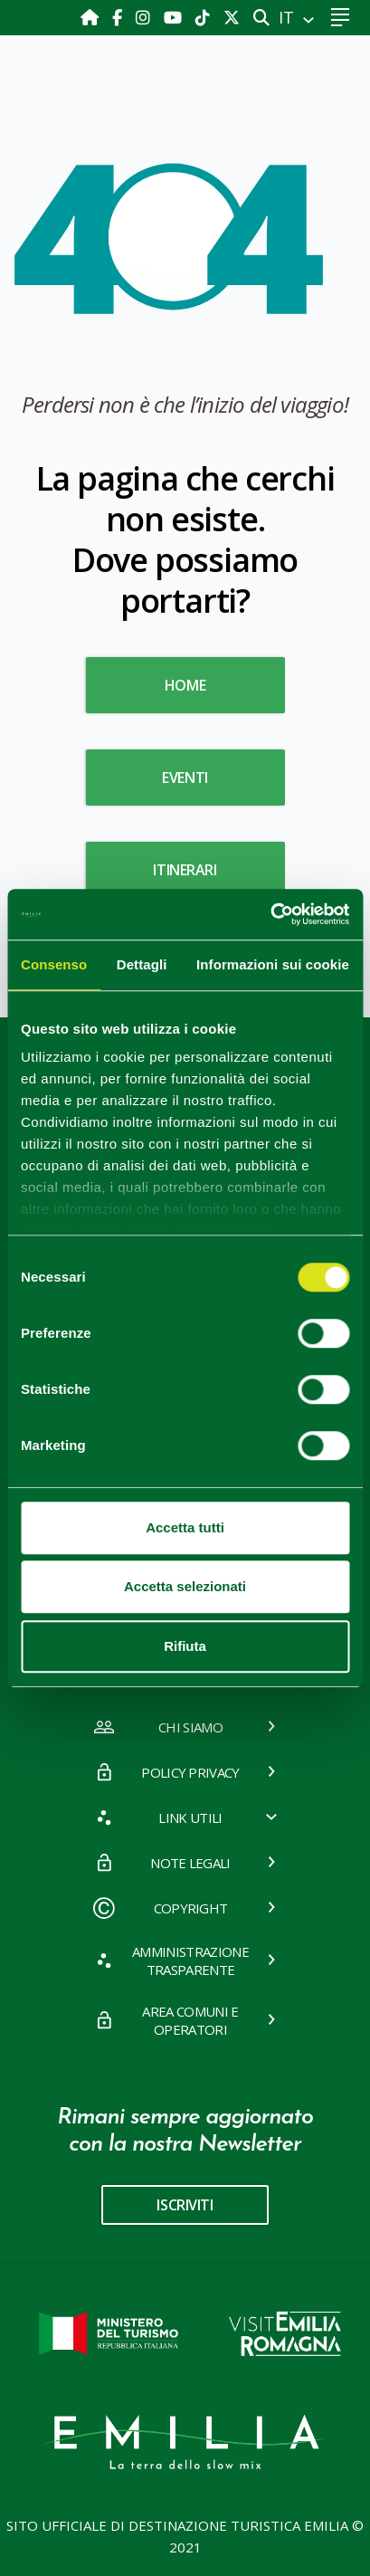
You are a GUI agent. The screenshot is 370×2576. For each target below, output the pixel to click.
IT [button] (289, 17)
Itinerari (184, 870)
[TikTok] (204, 17)
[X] (231, 17)
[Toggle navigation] (339, 17)
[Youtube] (175, 17)
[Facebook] (119, 17)
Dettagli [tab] (142, 964)
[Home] (92, 17)
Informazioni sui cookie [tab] (272, 964)
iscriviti (185, 2205)
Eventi (185, 777)
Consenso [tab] (54, 964)
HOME (185, 685)
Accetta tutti (185, 1527)
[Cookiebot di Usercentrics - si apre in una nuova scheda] (270, 914)
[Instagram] (145, 17)
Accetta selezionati (185, 1586)
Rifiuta (185, 1646)
